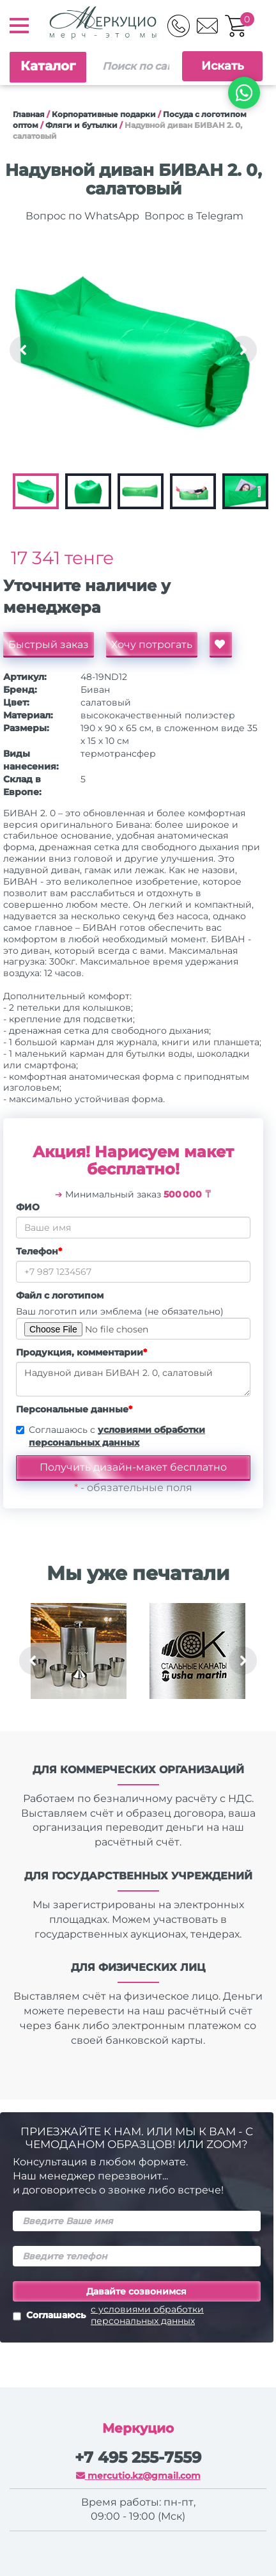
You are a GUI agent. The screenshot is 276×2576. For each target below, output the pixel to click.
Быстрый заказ (48, 644)
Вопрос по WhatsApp (81, 216)
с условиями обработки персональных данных (147, 2315)
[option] (133, 350)
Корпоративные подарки (104, 114)
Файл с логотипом (59, 1295)
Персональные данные (74, 1409)
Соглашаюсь (137, 2315)
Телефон (39, 1251)
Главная (29, 114)
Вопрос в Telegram (192, 216)
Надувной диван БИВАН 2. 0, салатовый (133, 1379)
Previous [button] (24, 350)
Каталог (47, 66)
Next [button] (243, 350)
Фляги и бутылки (81, 125)
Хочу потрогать (151, 644)
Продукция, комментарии (81, 1352)
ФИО (28, 1207)
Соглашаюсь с (117, 1436)
